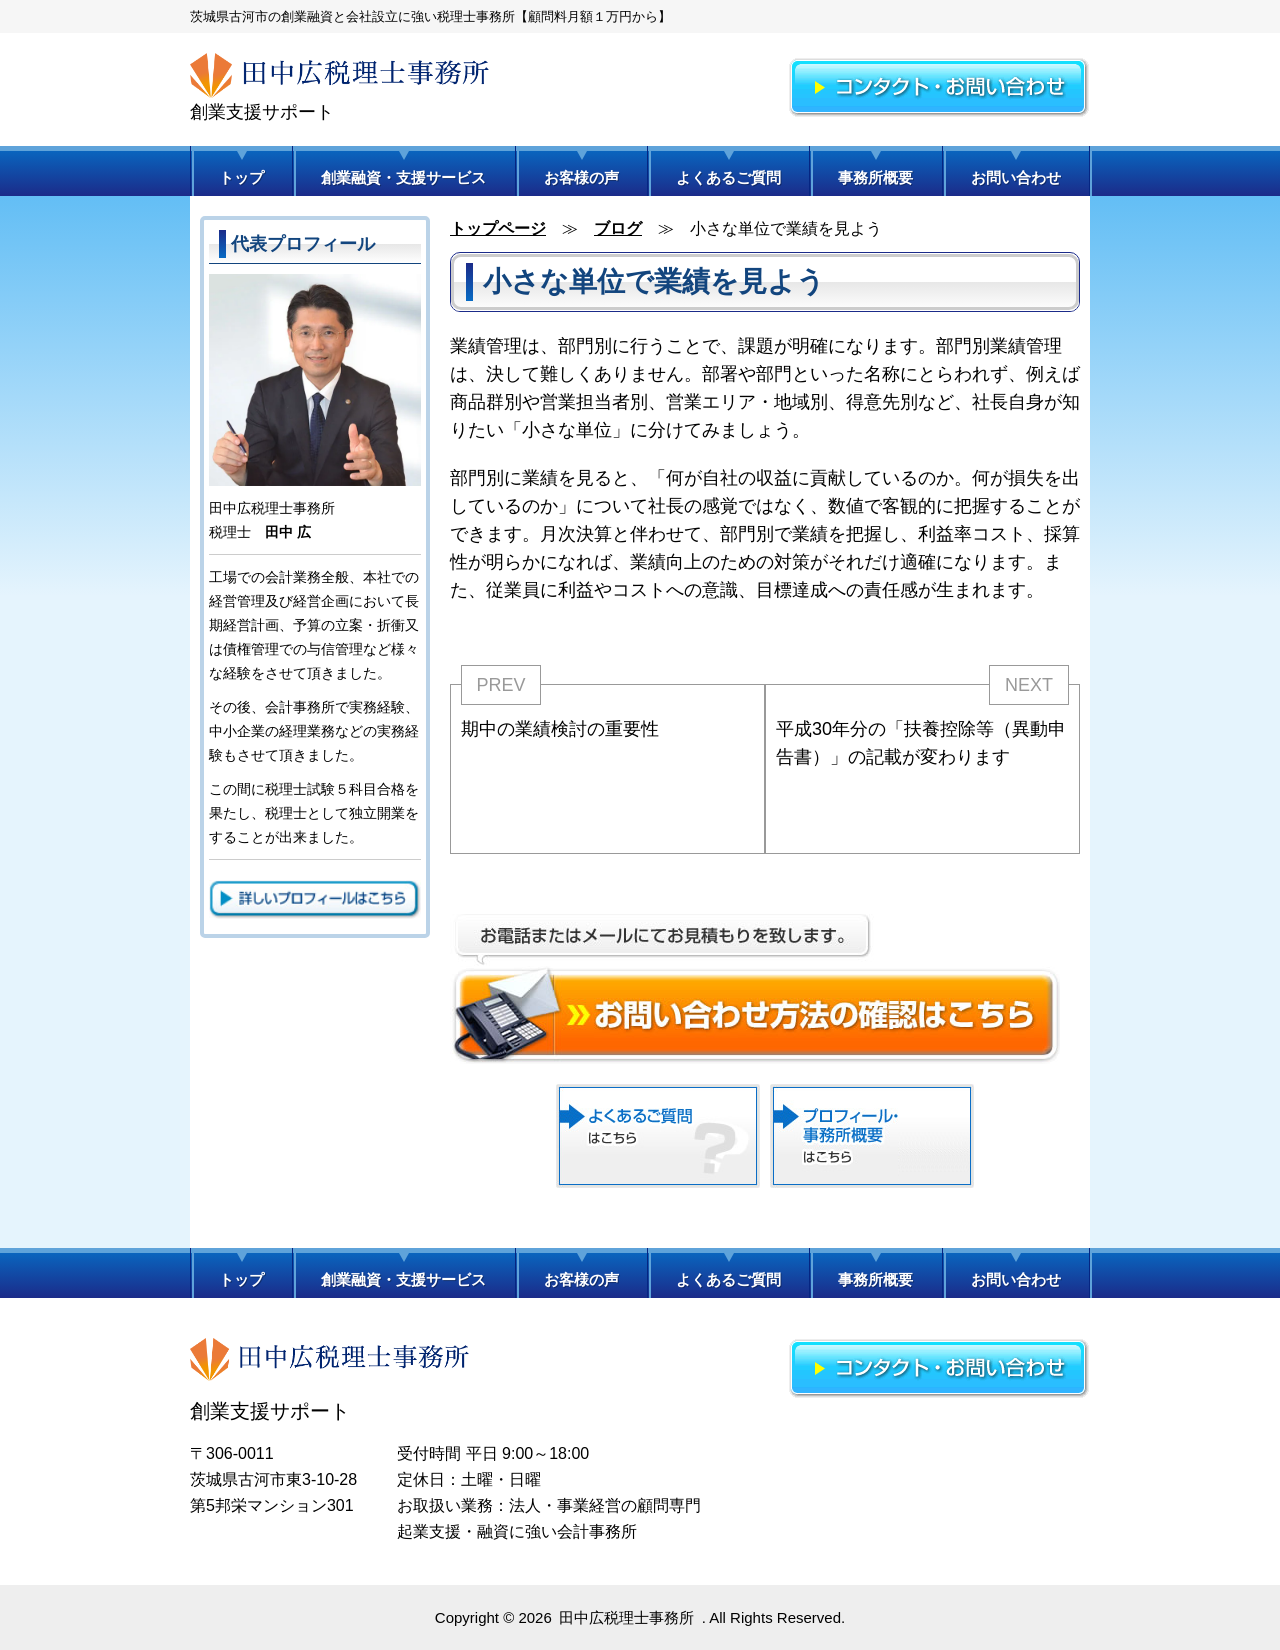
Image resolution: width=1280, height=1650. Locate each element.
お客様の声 (581, 177)
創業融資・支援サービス (403, 177)
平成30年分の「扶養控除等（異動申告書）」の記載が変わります (921, 743)
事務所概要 (875, 177)
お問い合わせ (1016, 177)
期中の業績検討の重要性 (560, 729)
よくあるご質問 (728, 177)
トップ (241, 177)
